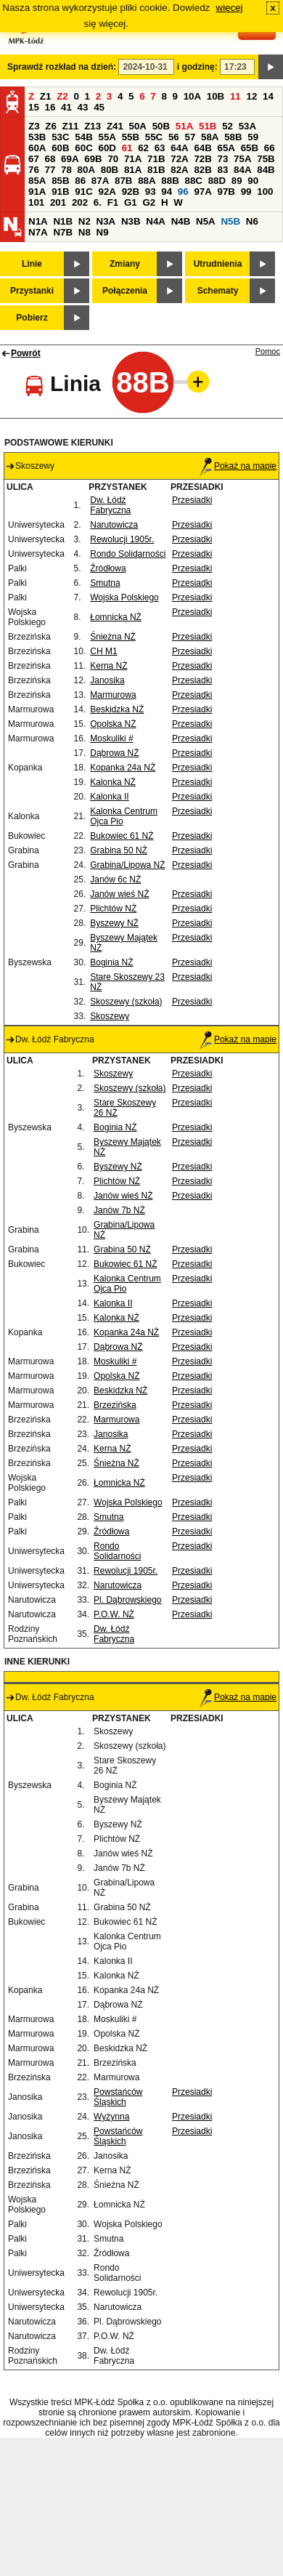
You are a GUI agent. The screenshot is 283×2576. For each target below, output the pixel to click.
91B (60, 191)
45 (99, 107)
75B (265, 158)
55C (154, 137)
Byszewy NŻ (114, 923)
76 (33, 169)
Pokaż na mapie (238, 466)
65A (226, 147)
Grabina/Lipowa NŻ (127, 865)
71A (133, 158)
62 (143, 147)
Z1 (46, 96)
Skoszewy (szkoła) (126, 1002)
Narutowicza (114, 525)
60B (60, 147)
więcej (229, 7)
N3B (131, 221)
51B (207, 126)
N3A (106, 221)
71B (156, 158)
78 (66, 169)
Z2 (62, 96)
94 (166, 191)
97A (202, 191)
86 (80, 180)
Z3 (34, 126)
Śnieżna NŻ (113, 637)
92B (130, 191)
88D (217, 180)
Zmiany (125, 264)
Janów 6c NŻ (115, 879)
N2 (84, 221)
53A (247, 126)
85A (37, 180)
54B (83, 137)
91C (83, 191)
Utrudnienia (218, 264)
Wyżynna (111, 2117)
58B (233, 137)
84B (265, 169)
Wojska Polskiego (124, 597)
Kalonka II (109, 797)
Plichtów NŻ (113, 908)
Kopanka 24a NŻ (122, 767)
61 (127, 147)
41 (66, 107)
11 (235, 96)
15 (33, 107)
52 (227, 126)
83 (223, 169)
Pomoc (267, 351)
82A (179, 169)
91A (37, 191)
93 (150, 191)
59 (252, 137)
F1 (113, 202)
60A (37, 147)
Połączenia (124, 291)
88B (170, 180)
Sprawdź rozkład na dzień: (61, 67)
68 (50, 158)
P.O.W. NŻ (114, 1614)
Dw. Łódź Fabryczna (110, 505)
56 (173, 137)
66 (269, 147)
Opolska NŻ (113, 724)
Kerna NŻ (108, 666)
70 (112, 158)
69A (69, 158)
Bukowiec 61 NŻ (121, 836)
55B (130, 137)
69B (93, 158)
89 (236, 180)
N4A (155, 221)
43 (83, 107)
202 (80, 202)
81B (156, 169)
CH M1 (103, 651)
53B (37, 137)
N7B (63, 232)
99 (246, 191)
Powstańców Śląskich (118, 2097)
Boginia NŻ (111, 962)
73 (223, 158)
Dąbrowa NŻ (114, 753)
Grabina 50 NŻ (118, 850)
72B (202, 158)
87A (100, 180)
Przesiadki (192, 500)
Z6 (51, 126)
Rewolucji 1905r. (122, 539)
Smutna (105, 583)
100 (265, 191)
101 (36, 202)
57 (189, 137)
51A (184, 126)
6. (98, 202)
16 (50, 107)
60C (83, 147)
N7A (38, 232)
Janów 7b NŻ (119, 1210)
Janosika (107, 680)
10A (192, 96)
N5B (230, 221)
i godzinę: (197, 67)
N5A (206, 221)
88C (193, 180)
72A (179, 158)
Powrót (26, 353)
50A (138, 126)
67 (33, 158)
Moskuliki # (111, 738)
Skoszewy (109, 1016)
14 (268, 96)
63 (160, 147)
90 (252, 180)
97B (226, 191)
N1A (38, 221)
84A (242, 169)
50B (161, 126)
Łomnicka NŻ (116, 617)
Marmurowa (113, 695)
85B (60, 180)
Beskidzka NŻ (117, 709)
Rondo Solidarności (127, 554)
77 (50, 169)
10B (215, 96)
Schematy (218, 291)
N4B (181, 221)
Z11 (70, 126)
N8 (84, 232)
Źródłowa (108, 568)
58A (209, 137)
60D (106, 147)
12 (251, 96)
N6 (252, 221)
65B (249, 147)
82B (202, 169)
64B (202, 147)
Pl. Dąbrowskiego (127, 1600)
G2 (148, 202)
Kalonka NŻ (113, 782)
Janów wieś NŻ (119, 894)
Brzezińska (115, 1405)
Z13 (92, 126)
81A (133, 169)
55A (106, 137)
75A (242, 158)
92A (106, 191)
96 (183, 191)
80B (109, 169)
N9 (103, 232)
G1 (130, 202)
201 (58, 202)
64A (179, 147)
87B (123, 180)
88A (146, 180)
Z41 (115, 126)
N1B (63, 221)
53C (60, 137)
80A (86, 169)
